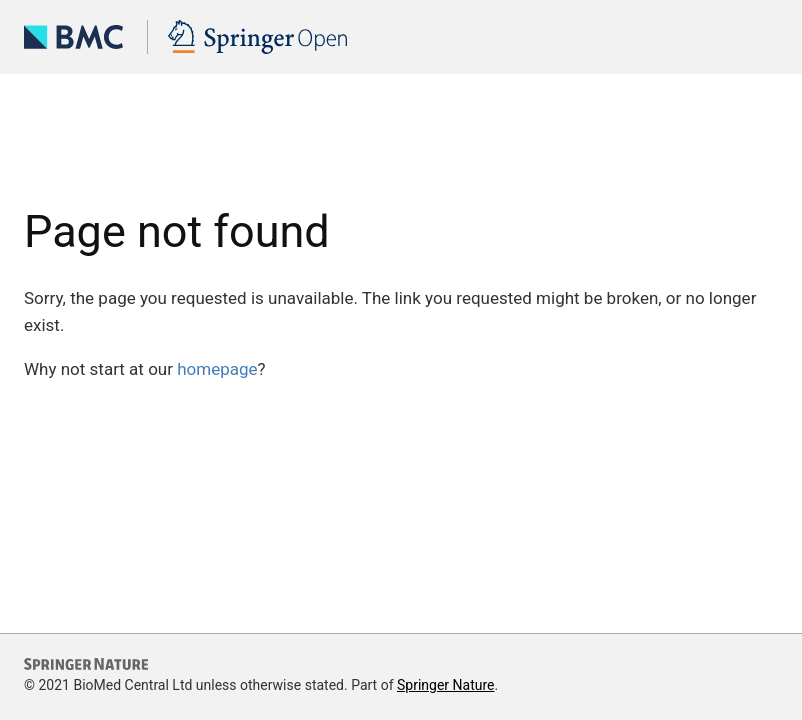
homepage (217, 369)
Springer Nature (446, 685)
